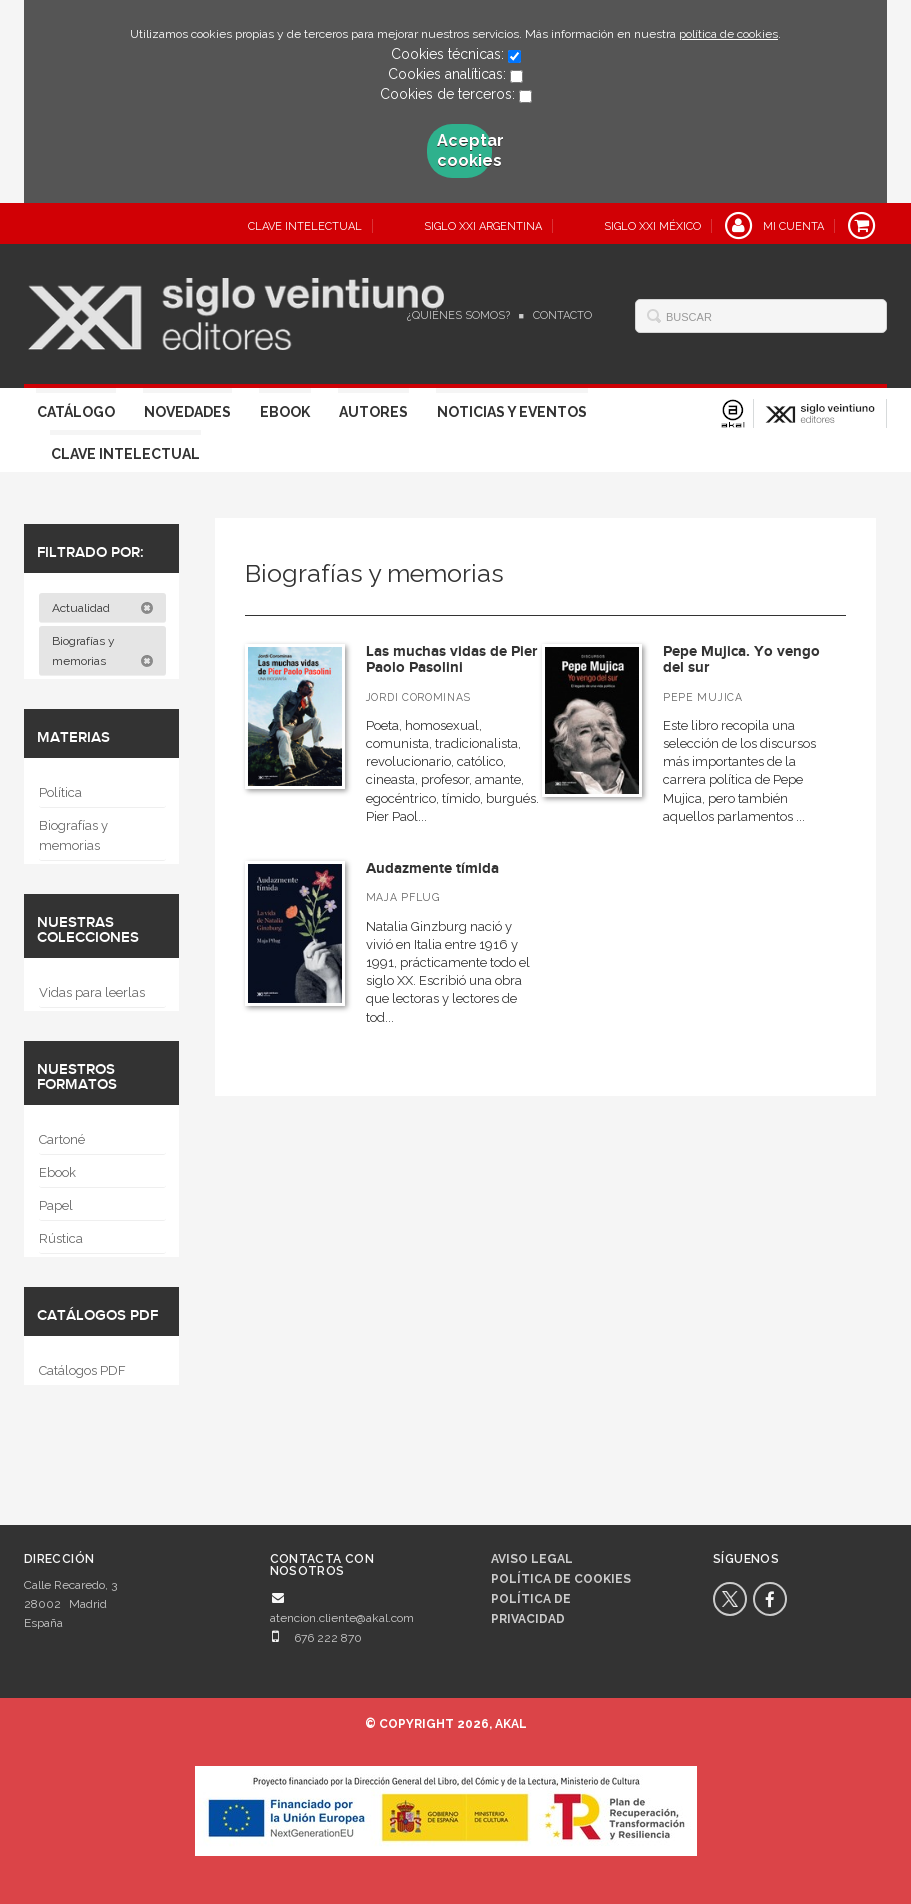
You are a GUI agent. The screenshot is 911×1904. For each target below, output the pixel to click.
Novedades (187, 412)
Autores (373, 412)
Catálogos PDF (82, 1370)
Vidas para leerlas (92, 992)
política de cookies (728, 34)
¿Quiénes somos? (458, 315)
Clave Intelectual (125, 454)
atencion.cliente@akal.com (342, 1618)
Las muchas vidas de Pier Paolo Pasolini (451, 660)
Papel (56, 1205)
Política (60, 792)
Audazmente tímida (432, 868)
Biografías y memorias (103, 651)
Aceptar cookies (464, 150)
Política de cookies (561, 1579)
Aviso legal (532, 1559)
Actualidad (103, 608)
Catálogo (76, 412)
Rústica (61, 1238)
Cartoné (62, 1139)
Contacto (562, 315)
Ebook (285, 412)
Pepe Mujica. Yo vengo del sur (741, 660)
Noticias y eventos (512, 412)
